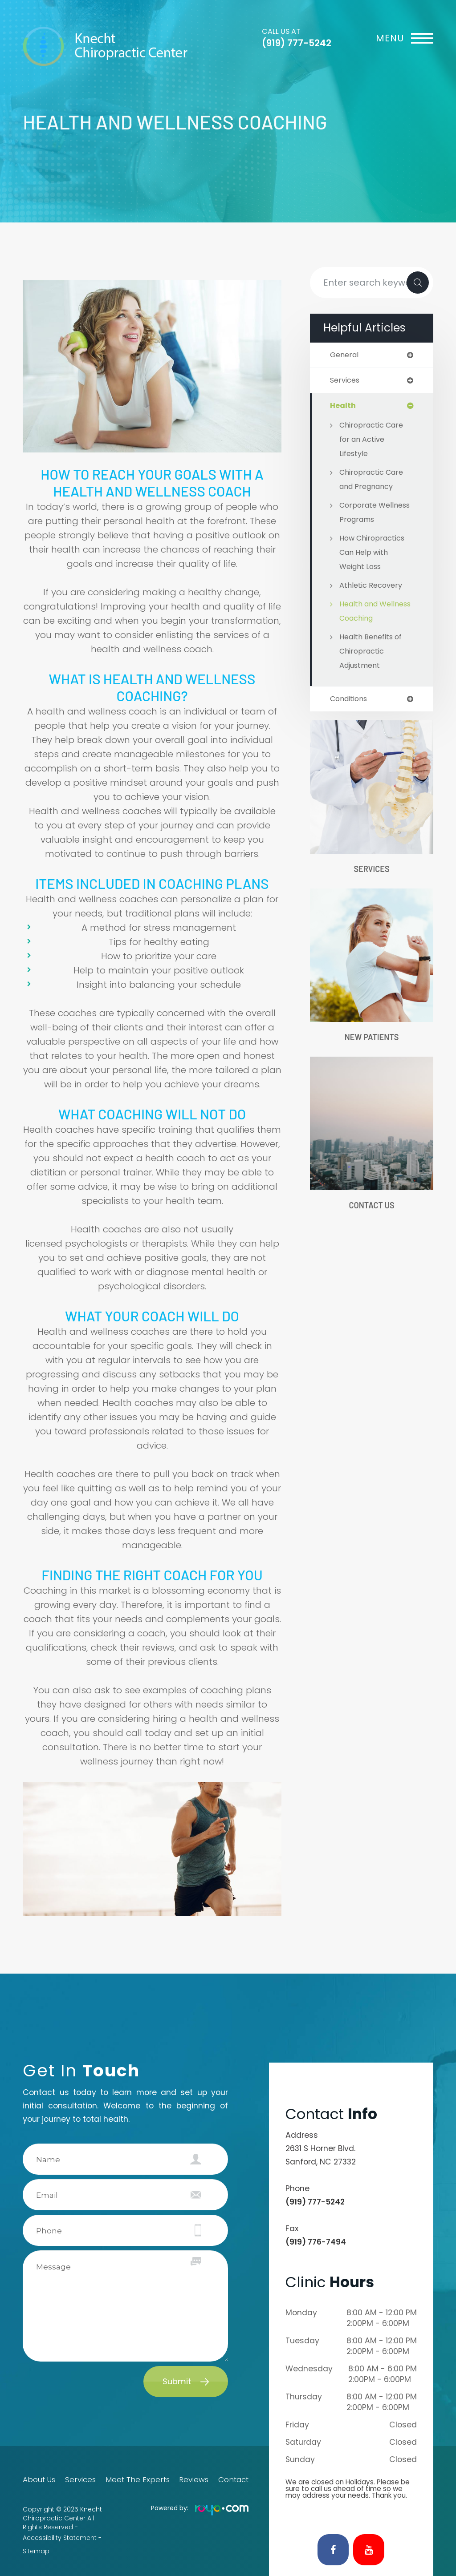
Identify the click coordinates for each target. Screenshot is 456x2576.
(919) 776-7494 (315, 2242)
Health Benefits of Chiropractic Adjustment (373, 666)
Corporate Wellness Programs (376, 513)
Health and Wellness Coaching (360, 619)
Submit (177, 2381)
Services (371, 885)
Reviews (192, 2479)
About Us (37, 2479)
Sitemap (36, 2544)
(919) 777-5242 (296, 43)
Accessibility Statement (60, 2536)
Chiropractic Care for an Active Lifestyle (373, 440)
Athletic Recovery (373, 586)
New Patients (371, 1054)
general (345, 355)
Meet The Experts (137, 2479)
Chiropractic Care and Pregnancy (373, 480)
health (343, 407)
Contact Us (371, 1224)
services (346, 381)
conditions (350, 715)
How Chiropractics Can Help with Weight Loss (374, 553)
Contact (235, 2479)
